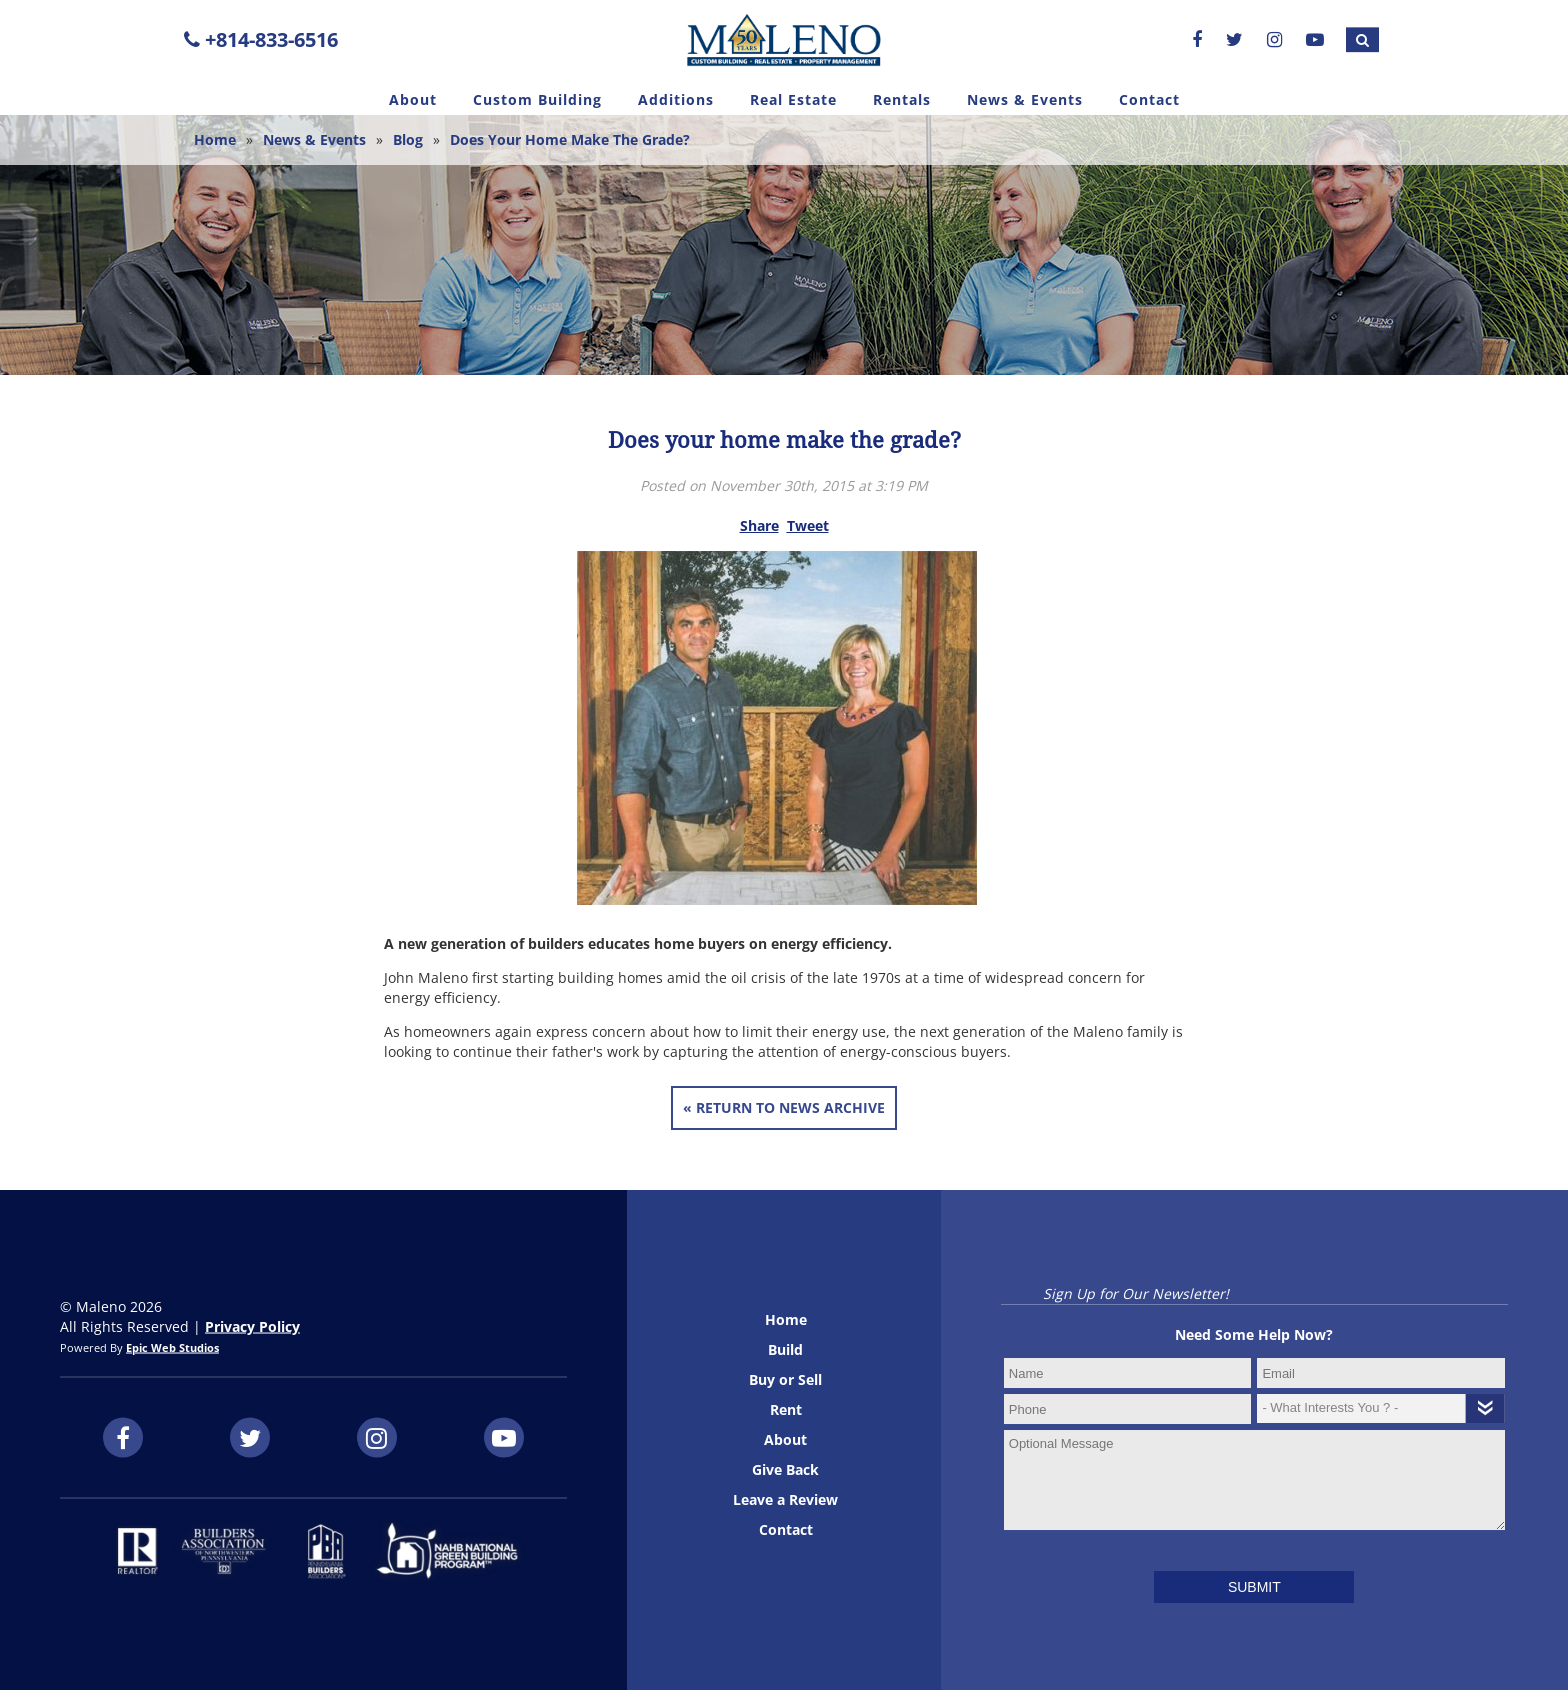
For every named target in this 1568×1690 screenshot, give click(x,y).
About (413, 99)
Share (759, 525)
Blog (408, 139)
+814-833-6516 (261, 39)
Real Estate (793, 99)
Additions (676, 99)
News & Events (1025, 99)
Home (215, 139)
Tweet (808, 525)
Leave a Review (785, 1499)
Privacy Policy (252, 1326)
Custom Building (537, 99)
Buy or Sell (785, 1379)
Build (785, 1349)
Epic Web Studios (172, 1348)
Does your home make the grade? (570, 139)
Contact (1149, 99)
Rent (786, 1409)
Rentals (902, 99)
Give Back (785, 1469)
